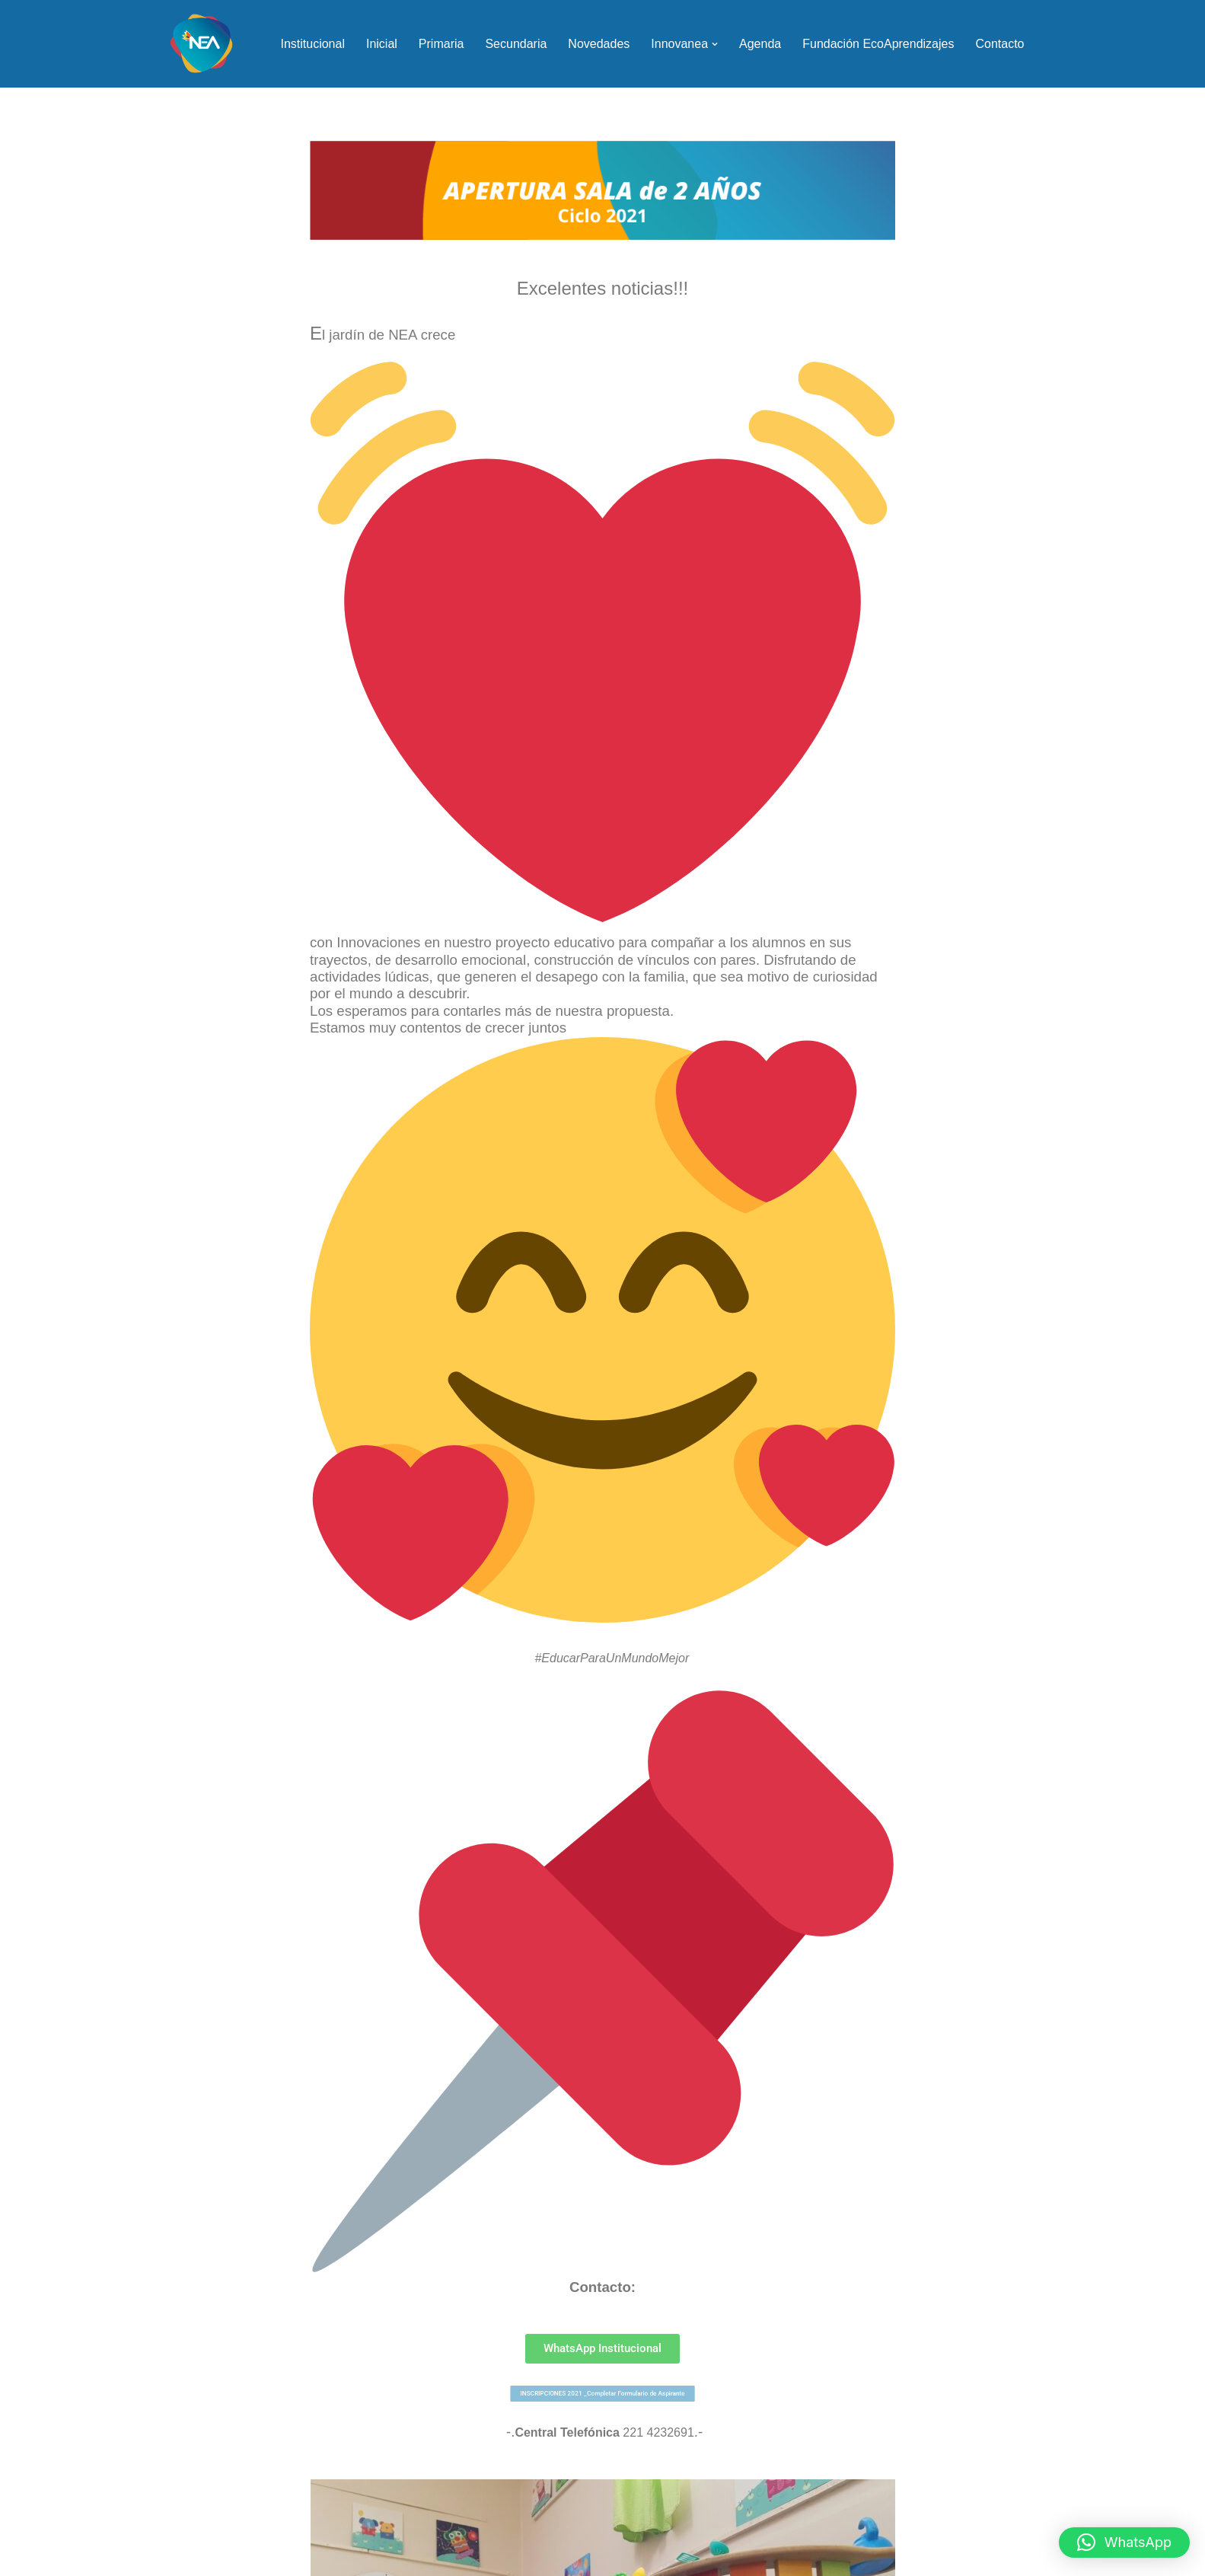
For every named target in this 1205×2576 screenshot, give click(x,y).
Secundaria (516, 43)
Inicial (381, 43)
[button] (715, 44)
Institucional (312, 43)
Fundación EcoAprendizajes (878, 43)
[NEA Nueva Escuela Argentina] (201, 44)
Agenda (760, 43)
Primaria (441, 43)
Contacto (999, 43)
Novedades (599, 43)
